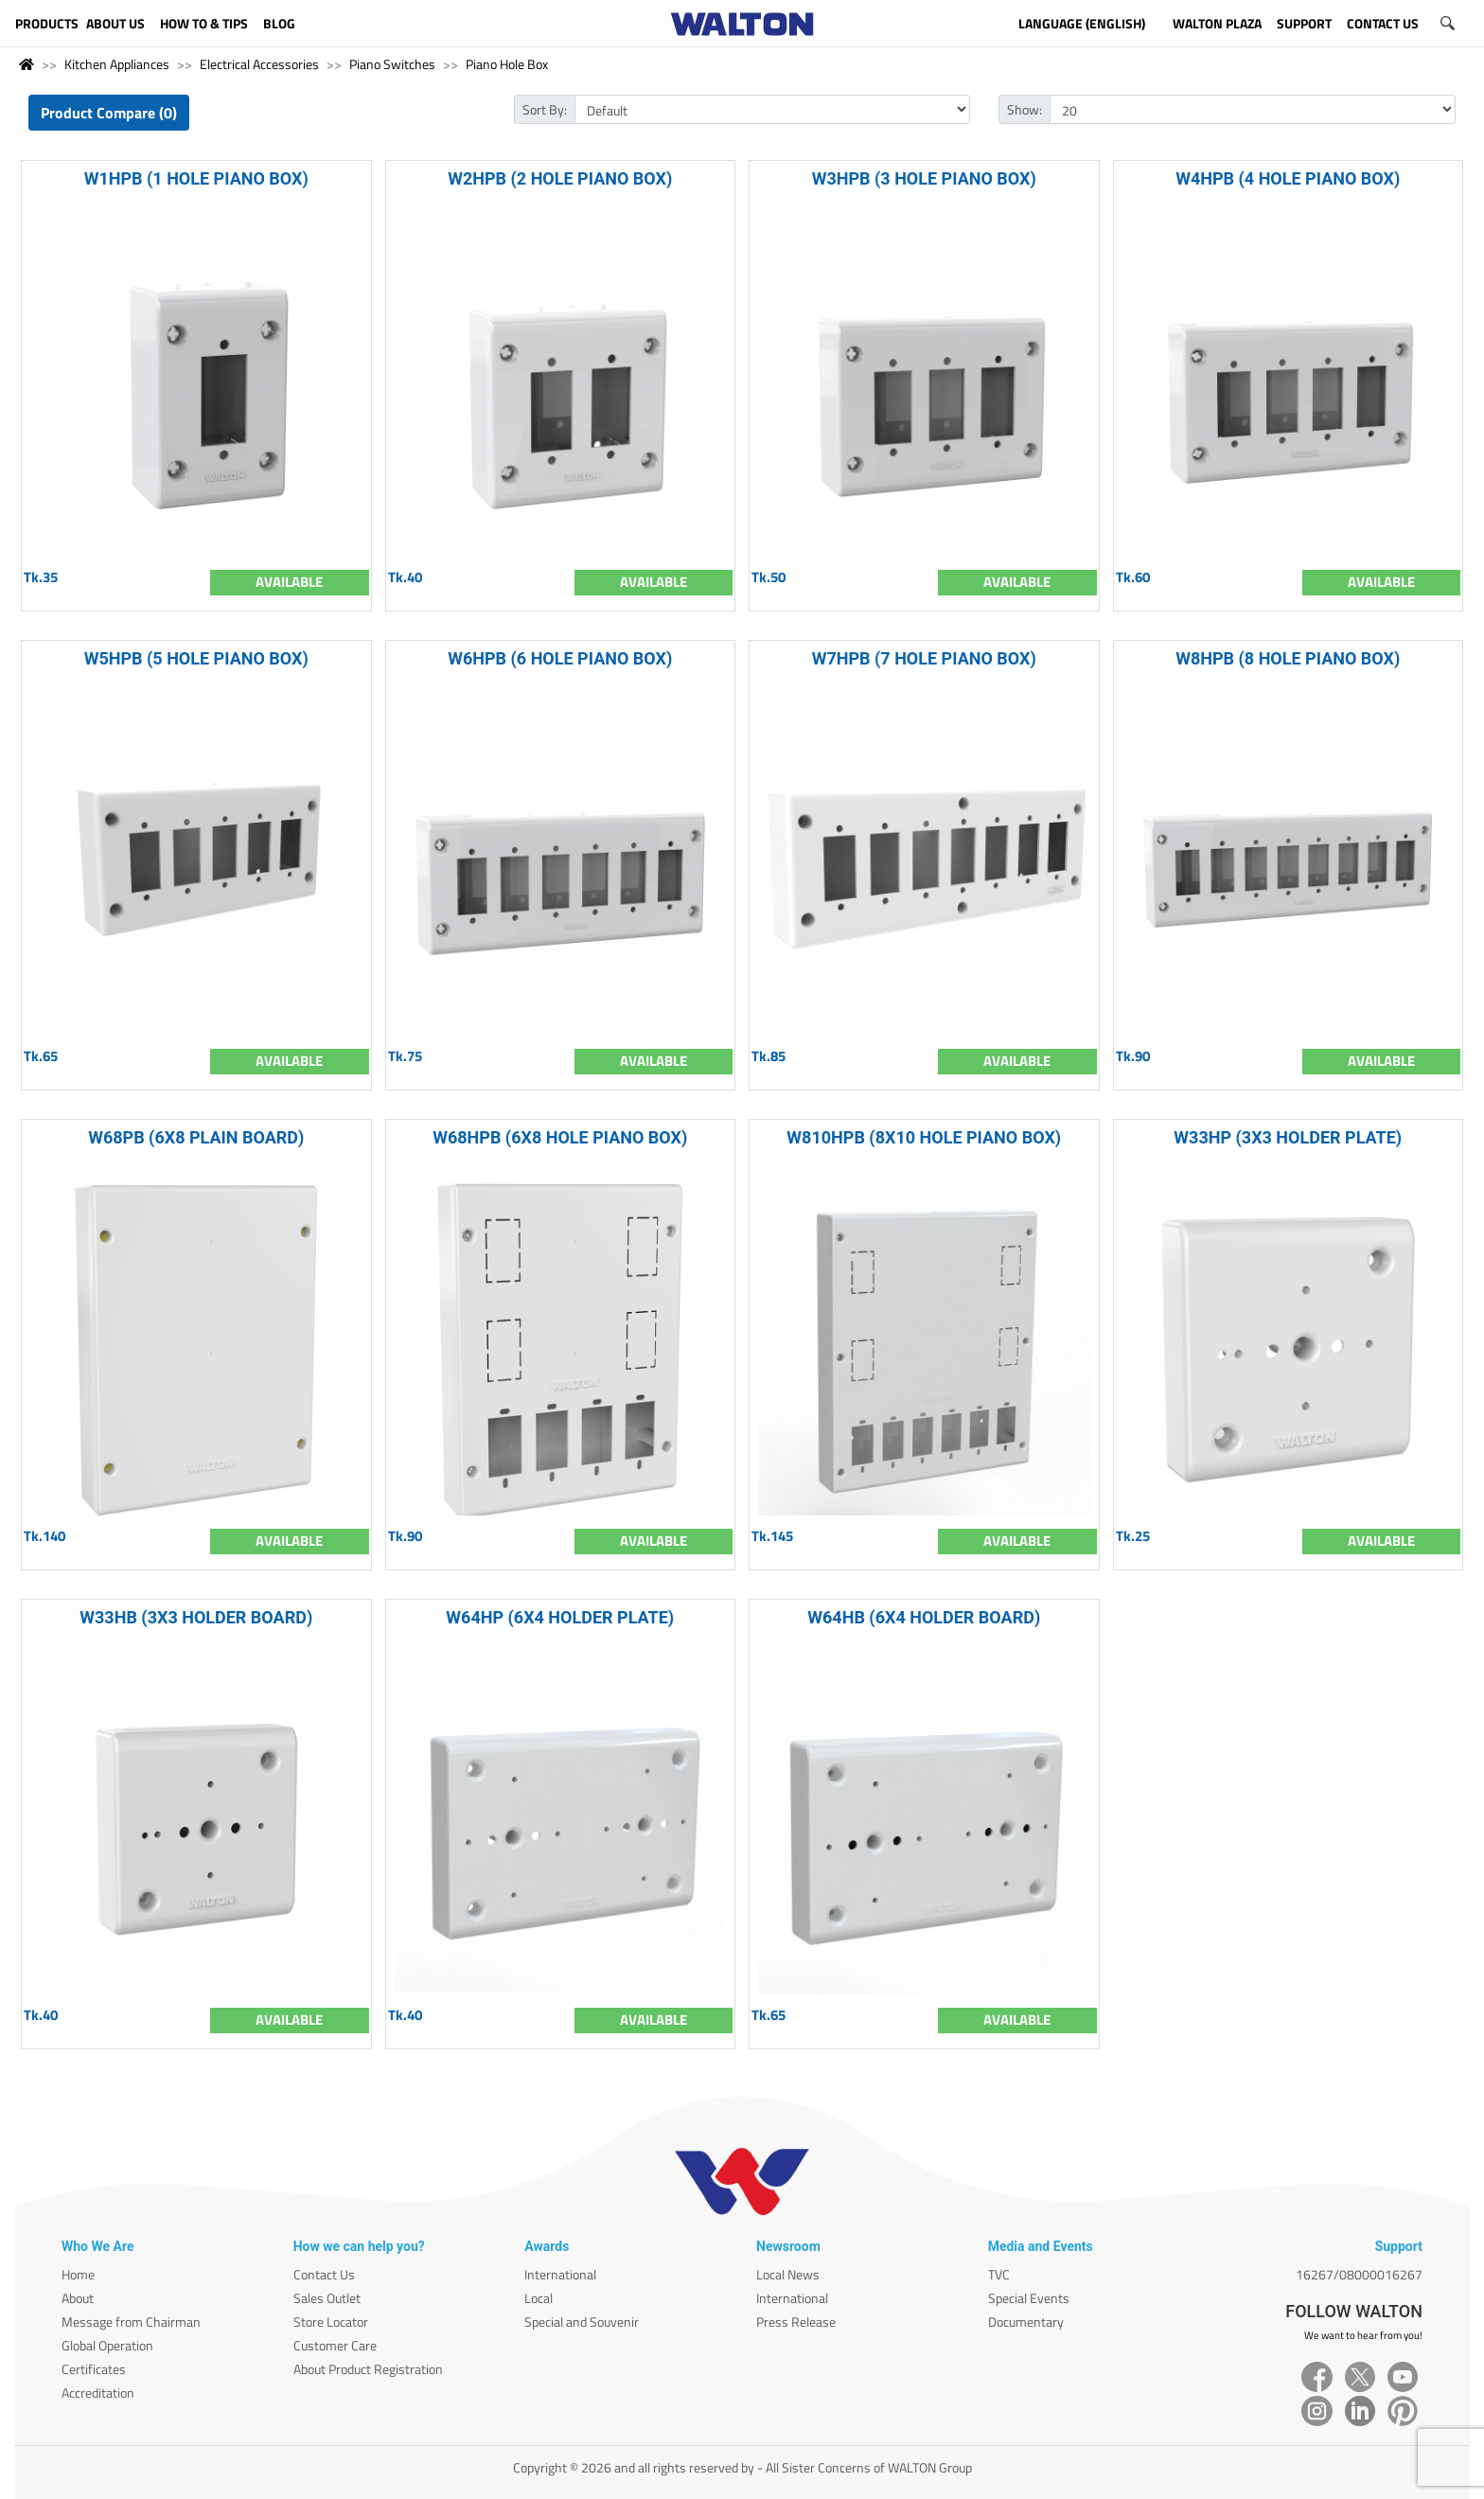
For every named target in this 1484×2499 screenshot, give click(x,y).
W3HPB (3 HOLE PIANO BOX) (924, 178)
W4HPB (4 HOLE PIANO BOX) (1287, 178)
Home (78, 2274)
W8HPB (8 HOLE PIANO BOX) (1287, 658)
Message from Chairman (131, 2321)
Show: (1024, 109)
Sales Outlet (327, 2298)
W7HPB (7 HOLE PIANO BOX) (924, 658)
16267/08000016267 (1359, 2274)
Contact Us (324, 2274)
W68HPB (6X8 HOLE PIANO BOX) (560, 1137)
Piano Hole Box (507, 64)
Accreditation (98, 2392)
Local (538, 2298)
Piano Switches (392, 64)
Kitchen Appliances (116, 64)
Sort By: (544, 109)
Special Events (1028, 2298)
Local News (788, 2274)
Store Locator (330, 2321)
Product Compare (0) (109, 112)
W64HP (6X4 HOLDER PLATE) (560, 1617)
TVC (999, 2274)
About (78, 2298)
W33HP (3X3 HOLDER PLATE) (1288, 1137)
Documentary (1026, 2321)
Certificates (94, 2369)
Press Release (796, 2321)
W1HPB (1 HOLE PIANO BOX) (196, 178)
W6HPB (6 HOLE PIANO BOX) (560, 658)
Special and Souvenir (581, 2321)
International (560, 2274)
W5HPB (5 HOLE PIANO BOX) (196, 658)
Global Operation (107, 2345)
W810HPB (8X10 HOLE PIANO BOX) (923, 1137)
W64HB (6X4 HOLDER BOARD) (923, 1617)
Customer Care (335, 2345)
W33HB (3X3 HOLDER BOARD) (196, 1617)
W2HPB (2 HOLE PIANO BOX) (560, 178)
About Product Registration (368, 2369)
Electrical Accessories (259, 64)
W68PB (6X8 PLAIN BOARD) (196, 1137)
